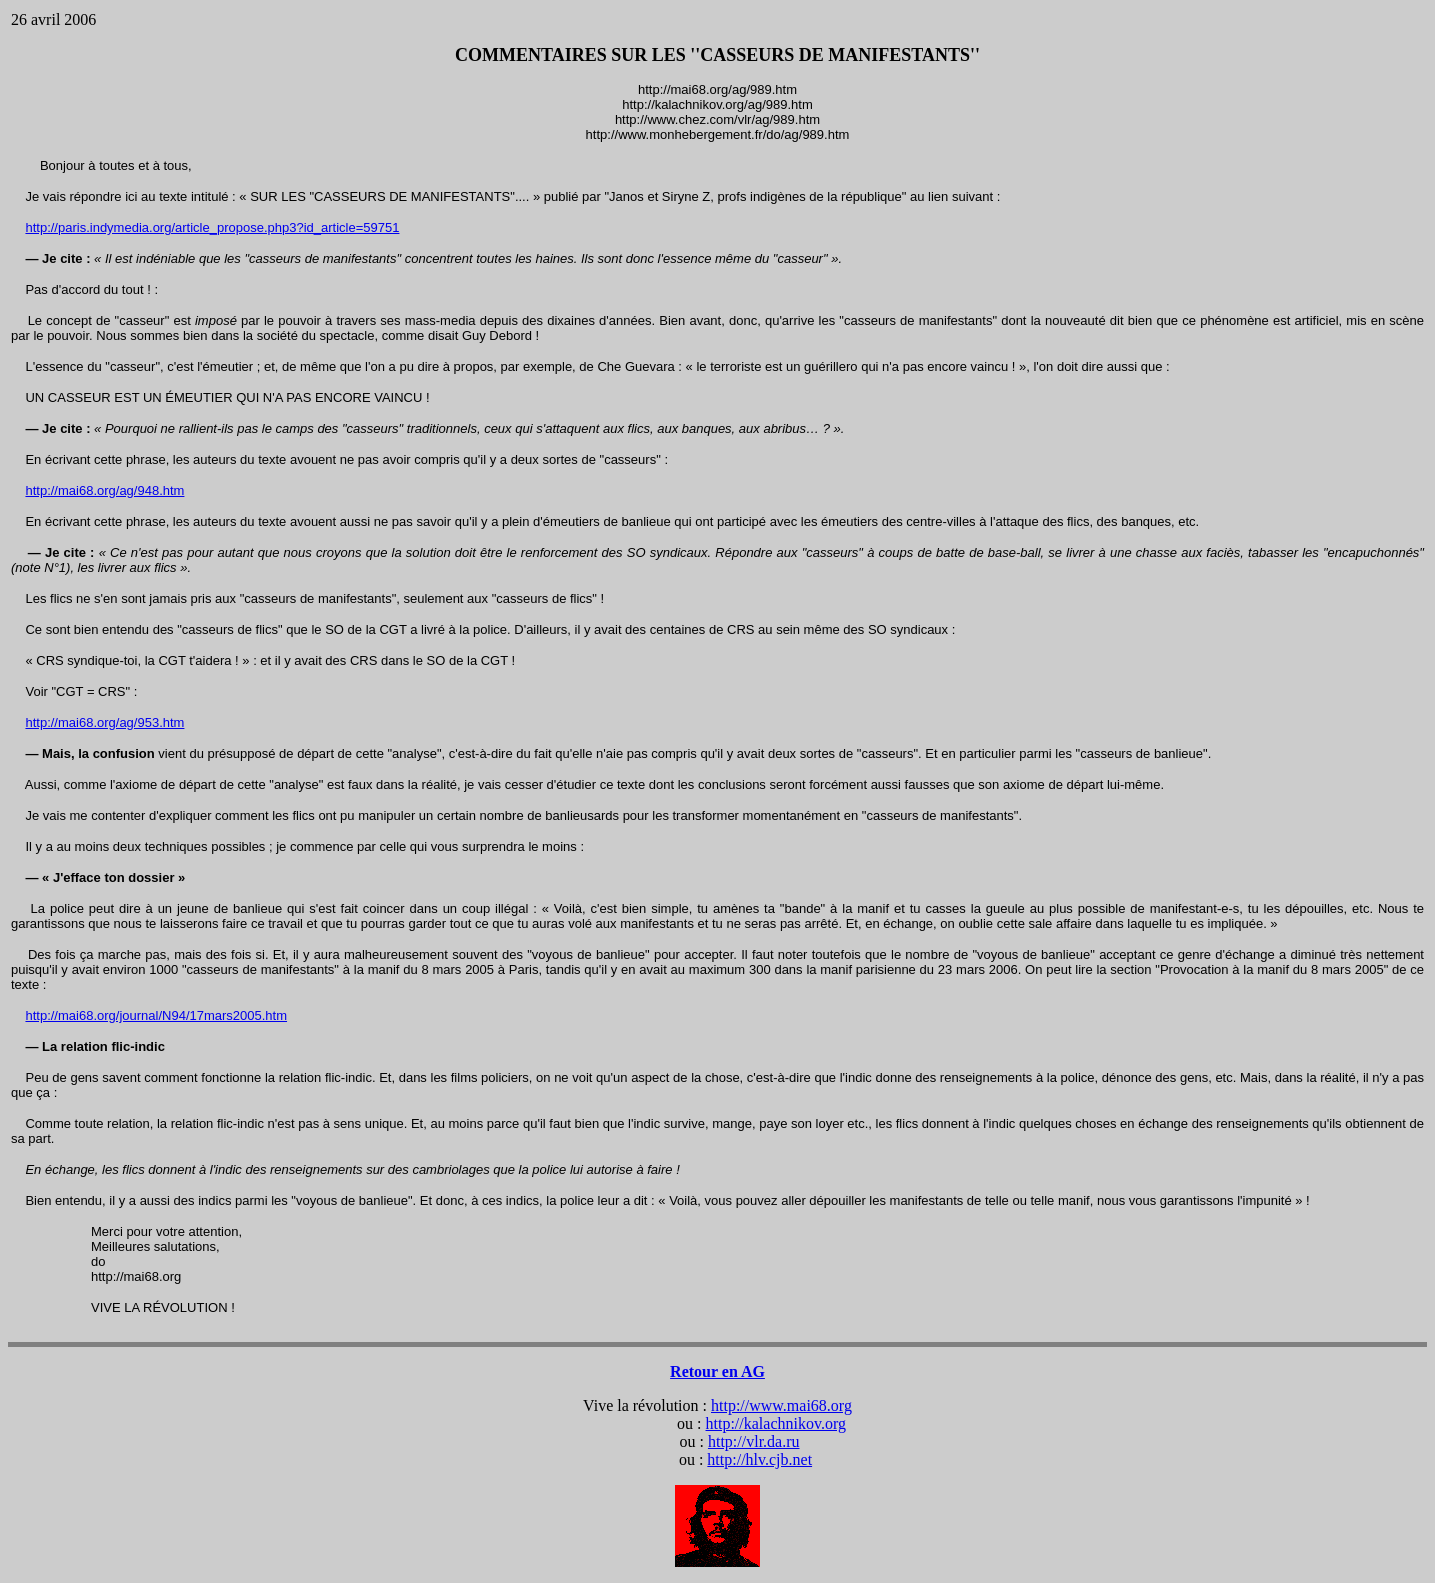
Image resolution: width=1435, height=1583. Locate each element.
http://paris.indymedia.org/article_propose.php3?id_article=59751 (212, 227)
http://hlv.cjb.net (759, 1459)
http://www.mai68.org (781, 1405)
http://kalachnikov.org (776, 1423)
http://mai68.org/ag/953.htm (104, 722)
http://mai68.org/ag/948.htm (104, 490)
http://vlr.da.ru (754, 1441)
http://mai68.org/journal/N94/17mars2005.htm (156, 1015)
